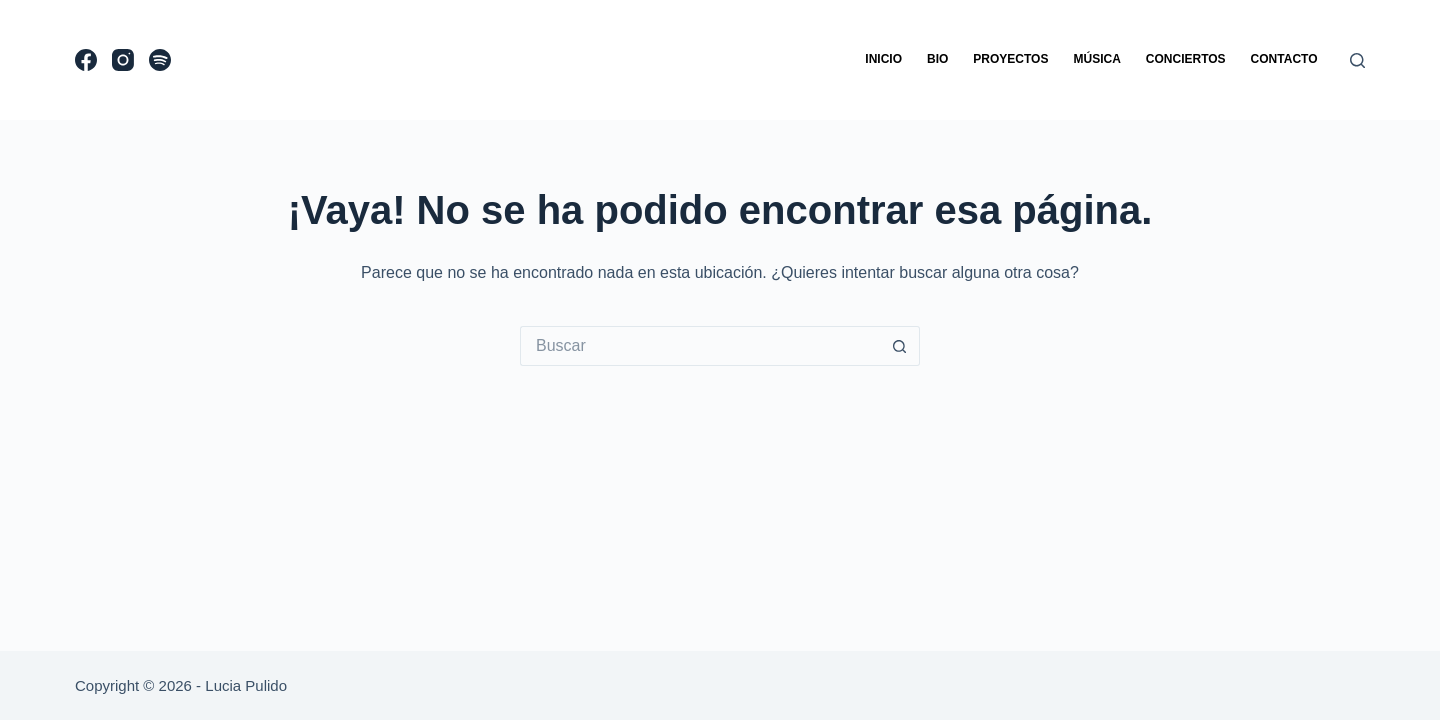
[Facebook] (86, 60)
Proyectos (1010, 59)
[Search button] (900, 346)
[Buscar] (1357, 60)
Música (1096, 59)
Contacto (1284, 59)
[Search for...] (700, 346)
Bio (937, 59)
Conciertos (1186, 59)
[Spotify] (160, 60)
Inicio (883, 59)
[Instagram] (123, 60)
